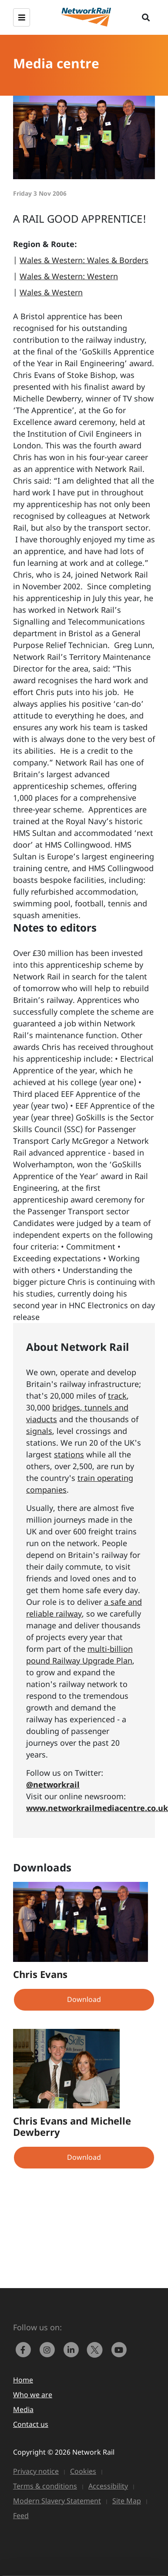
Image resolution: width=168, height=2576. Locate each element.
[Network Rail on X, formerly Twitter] (97, 2349)
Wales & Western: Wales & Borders (84, 260)
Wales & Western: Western (69, 276)
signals (39, 1431)
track (117, 1395)
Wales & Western (51, 292)
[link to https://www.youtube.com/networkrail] (120, 2349)
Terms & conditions (45, 2486)
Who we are (32, 2394)
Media (23, 2409)
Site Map (126, 2501)
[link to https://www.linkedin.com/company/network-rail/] (73, 2349)
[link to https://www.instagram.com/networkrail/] (49, 2349)
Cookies (83, 2471)
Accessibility (108, 2486)
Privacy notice (36, 2471)
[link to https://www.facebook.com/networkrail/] (25, 2349)
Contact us (30, 2424)
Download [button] (84, 1999)
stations (69, 1454)
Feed (21, 2515)
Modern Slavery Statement (57, 2501)
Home (23, 2380)
